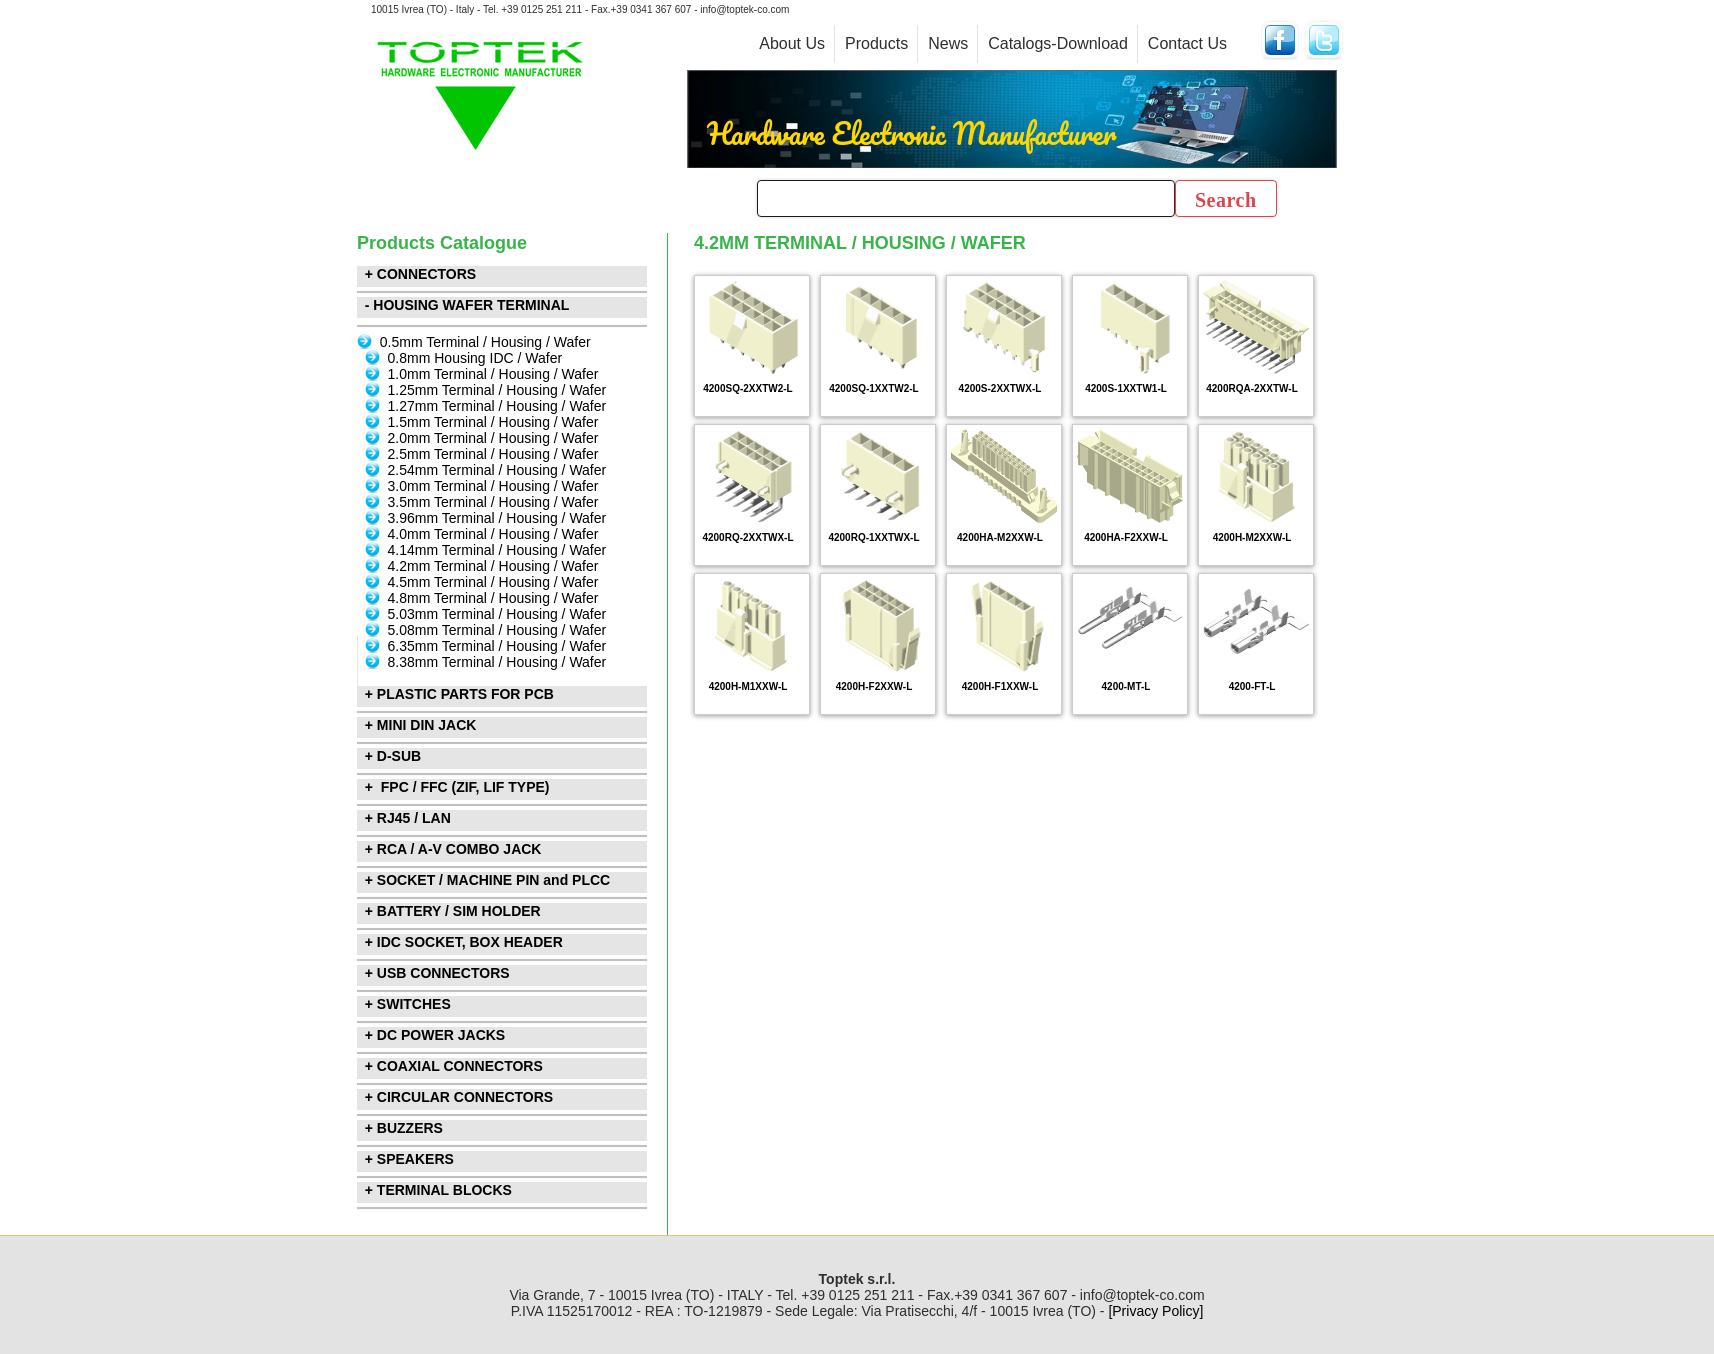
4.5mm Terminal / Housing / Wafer (493, 582)
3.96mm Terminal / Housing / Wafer (497, 518)
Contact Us (1187, 43)
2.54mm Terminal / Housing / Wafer (497, 470)
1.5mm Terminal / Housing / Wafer (493, 422)
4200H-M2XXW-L (1252, 537)
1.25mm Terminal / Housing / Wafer (497, 390)
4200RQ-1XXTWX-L (873, 537)
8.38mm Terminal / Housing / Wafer (497, 662)
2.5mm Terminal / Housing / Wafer (493, 454)
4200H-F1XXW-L (1000, 686)
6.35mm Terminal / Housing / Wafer (497, 646)
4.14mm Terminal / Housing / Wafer (497, 550)
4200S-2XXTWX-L (1000, 388)
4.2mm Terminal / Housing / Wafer (493, 566)
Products (876, 43)
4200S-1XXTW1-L (1126, 388)
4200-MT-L (1126, 686)
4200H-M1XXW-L (748, 686)
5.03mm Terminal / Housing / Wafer (497, 614)
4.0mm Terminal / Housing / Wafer (493, 534)
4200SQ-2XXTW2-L (747, 388)
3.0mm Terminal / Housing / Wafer (493, 486)
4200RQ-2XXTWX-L (747, 537)
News (948, 43)
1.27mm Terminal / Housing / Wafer (497, 406)
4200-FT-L (1252, 686)
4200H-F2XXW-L (874, 686)
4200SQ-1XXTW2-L (873, 388)
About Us (792, 43)
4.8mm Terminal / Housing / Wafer (493, 598)
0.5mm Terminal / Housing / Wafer (485, 342)
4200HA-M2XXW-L (1000, 537)
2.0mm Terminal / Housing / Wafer (493, 438)
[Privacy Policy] (1155, 1311)
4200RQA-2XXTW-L (1251, 388)
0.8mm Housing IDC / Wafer (475, 358)
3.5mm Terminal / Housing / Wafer (493, 502)
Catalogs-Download (1058, 43)
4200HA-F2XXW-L (1126, 537)
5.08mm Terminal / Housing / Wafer (497, 630)
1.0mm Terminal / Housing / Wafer (493, 374)
